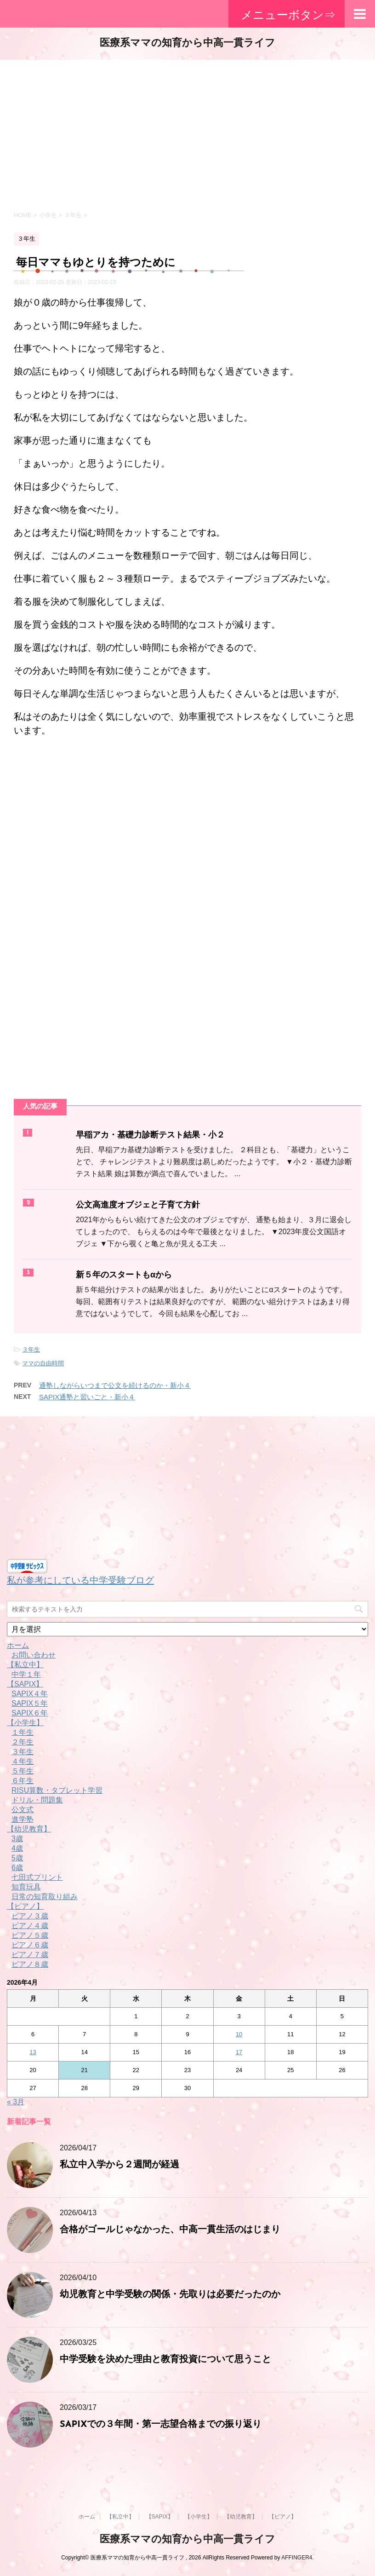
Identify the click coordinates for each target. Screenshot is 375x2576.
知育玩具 (26, 1887)
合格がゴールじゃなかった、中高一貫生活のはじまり (170, 2230)
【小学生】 (25, 1723)
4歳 (17, 1848)
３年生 (31, 1349)
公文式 (22, 1810)
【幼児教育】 (29, 1829)
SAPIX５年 (29, 1703)
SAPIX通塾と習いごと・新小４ (87, 1397)
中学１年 (26, 1674)
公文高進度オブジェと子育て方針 (138, 1205)
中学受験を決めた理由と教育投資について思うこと (165, 2359)
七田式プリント (37, 1877)
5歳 (17, 1858)
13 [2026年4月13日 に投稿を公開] (32, 2052)
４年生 (22, 1761)
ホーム (18, 1645)
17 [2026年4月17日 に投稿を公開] (239, 2052)
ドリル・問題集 (37, 1800)
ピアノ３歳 (29, 1916)
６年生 (22, 1781)
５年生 (22, 1771)
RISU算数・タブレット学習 (56, 1790)
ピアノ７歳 (29, 1954)
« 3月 (15, 2102)
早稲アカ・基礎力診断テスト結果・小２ (150, 1135)
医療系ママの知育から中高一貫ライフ (187, 43)
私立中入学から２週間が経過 (119, 2165)
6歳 (17, 1867)
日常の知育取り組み (44, 1896)
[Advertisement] (187, 133)
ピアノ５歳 (29, 1935)
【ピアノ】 (25, 1906)
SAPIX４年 (29, 1694)
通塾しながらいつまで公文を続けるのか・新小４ (115, 1385)
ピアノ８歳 (29, 1964)
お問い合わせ (33, 1655)
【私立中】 (25, 1665)
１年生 (22, 1732)
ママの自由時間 (43, 1363)
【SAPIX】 (25, 1684)
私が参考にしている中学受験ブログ (80, 1580)
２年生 (22, 1742)
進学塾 (22, 1819)
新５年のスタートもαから (124, 1275)
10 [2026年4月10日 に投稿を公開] (239, 2034)
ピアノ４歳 (29, 1925)
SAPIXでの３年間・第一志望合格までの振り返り (161, 2424)
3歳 (17, 1838)
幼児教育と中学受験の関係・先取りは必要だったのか (170, 2294)
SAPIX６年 (29, 1713)
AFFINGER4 (296, 2557)
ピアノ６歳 (29, 1945)
